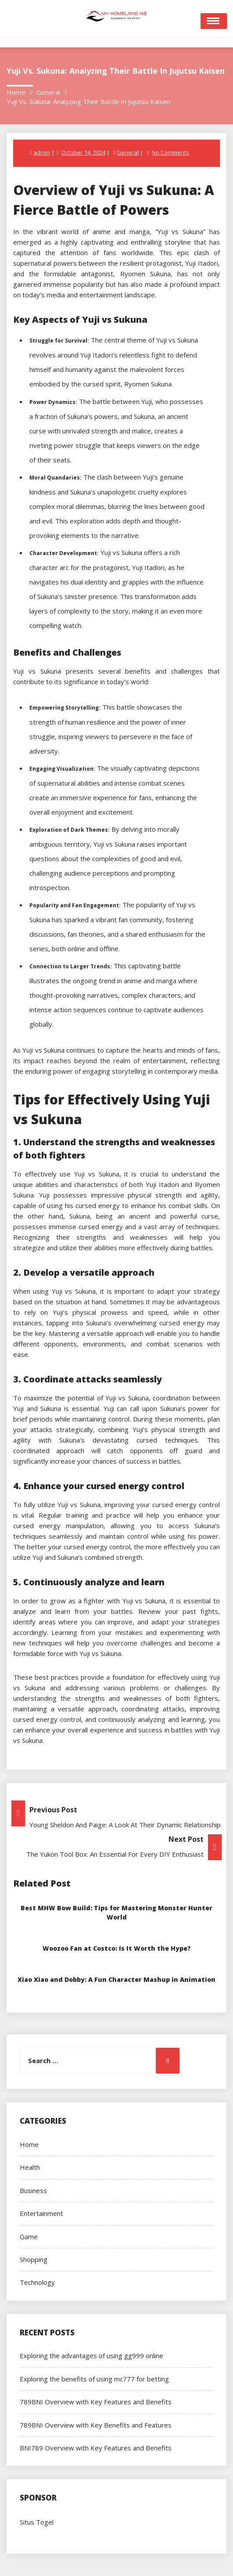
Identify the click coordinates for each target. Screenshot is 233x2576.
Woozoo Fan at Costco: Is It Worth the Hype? (117, 1948)
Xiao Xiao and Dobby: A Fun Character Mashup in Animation (116, 1979)
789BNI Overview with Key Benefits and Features (96, 2425)
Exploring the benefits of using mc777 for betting (94, 2378)
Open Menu (214, 21)
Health (30, 2167)
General (128, 152)
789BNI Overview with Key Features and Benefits (96, 2401)
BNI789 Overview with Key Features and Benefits (96, 2447)
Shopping (33, 2259)
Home (29, 2144)
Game (29, 2236)
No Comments (170, 152)
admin (41, 152)
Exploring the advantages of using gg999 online (91, 2355)
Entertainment (41, 2213)
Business (33, 2190)
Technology (37, 2282)
